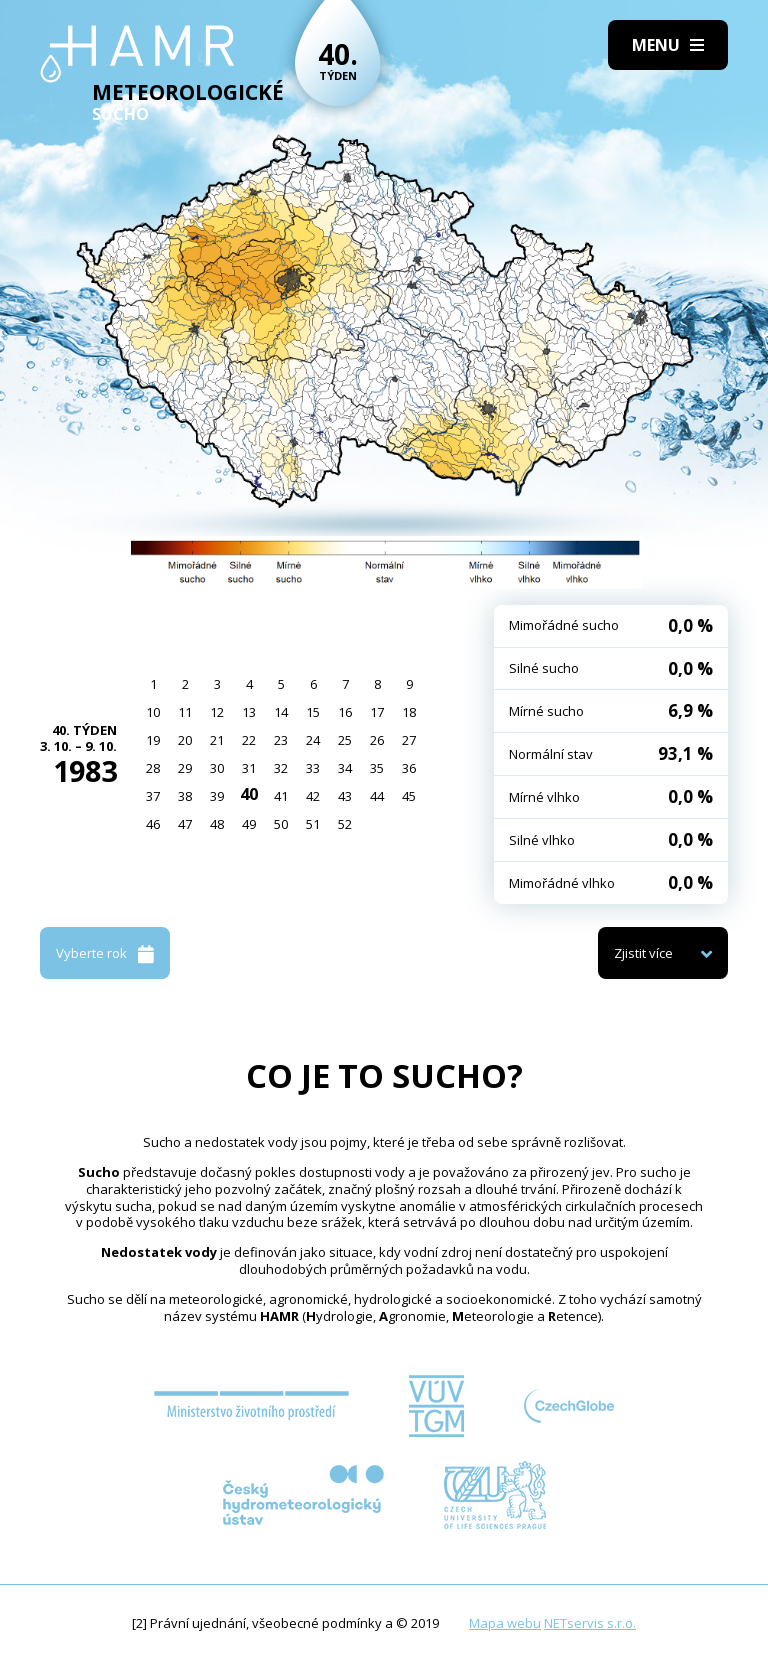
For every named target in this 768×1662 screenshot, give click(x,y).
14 (281, 712)
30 (217, 768)
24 (313, 740)
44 (377, 796)
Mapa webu (505, 1623)
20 (185, 740)
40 (249, 794)
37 (153, 796)
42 (313, 796)
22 (249, 740)
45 (409, 796)
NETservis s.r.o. (590, 1623)
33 (313, 768)
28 (153, 768)
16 (345, 712)
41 (281, 796)
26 (377, 740)
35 (377, 768)
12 (217, 712)
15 (313, 712)
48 (217, 824)
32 (281, 768)
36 (409, 768)
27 (409, 740)
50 (281, 824)
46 (153, 824)
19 (153, 740)
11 (185, 712)
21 (217, 740)
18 (409, 712)
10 (153, 712)
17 (377, 712)
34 (345, 768)
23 (281, 740)
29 (185, 768)
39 (217, 796)
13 (249, 712)
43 (345, 796)
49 (249, 824)
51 (313, 824)
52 (345, 824)
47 (185, 824)
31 (249, 768)
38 (185, 796)
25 (345, 740)
